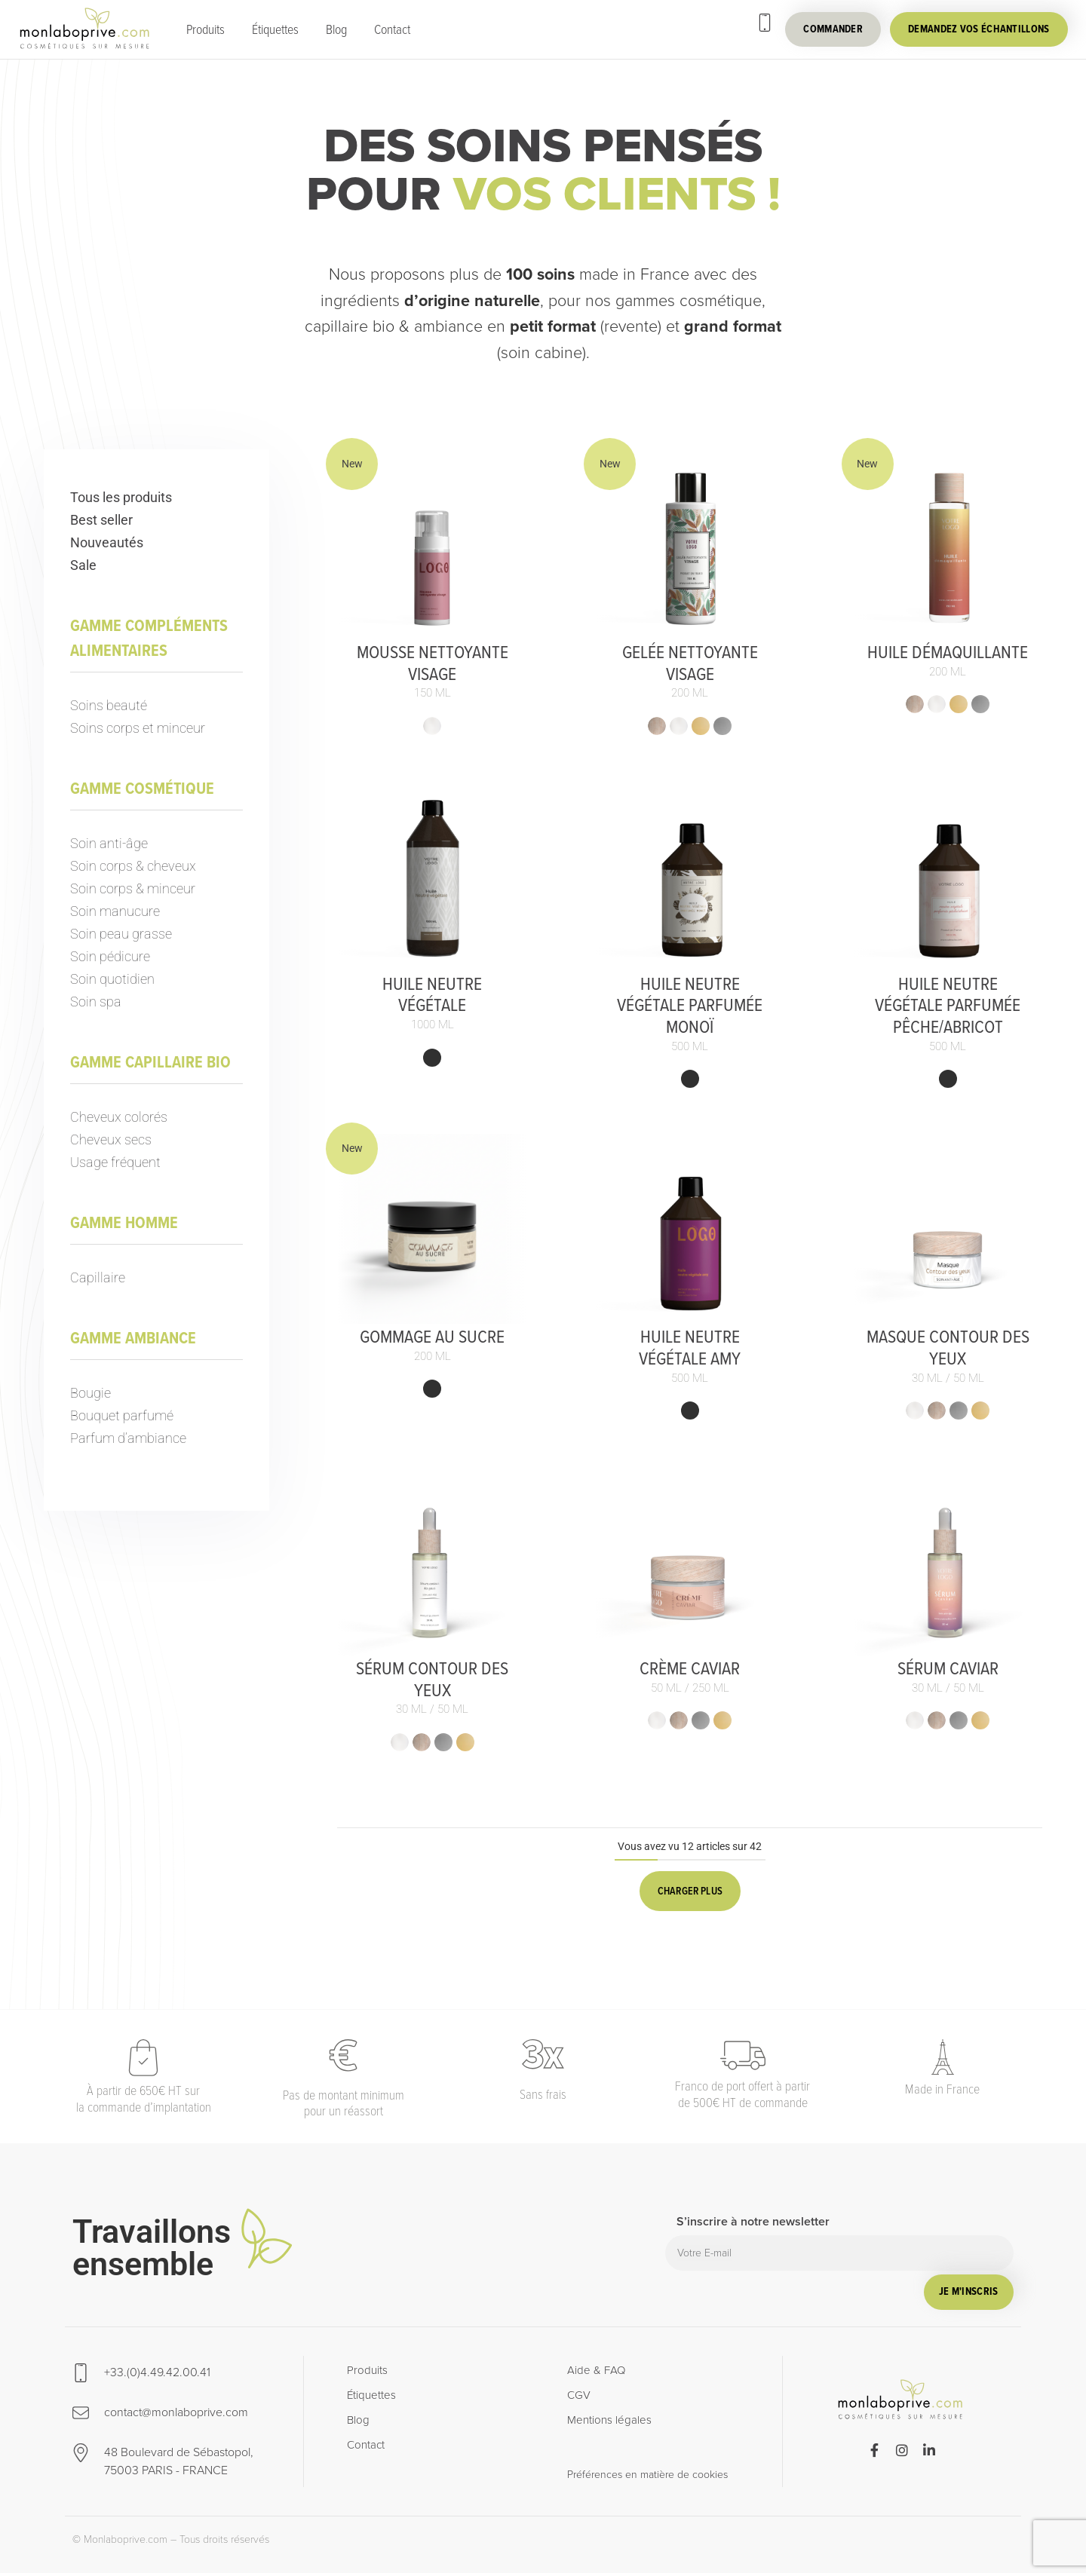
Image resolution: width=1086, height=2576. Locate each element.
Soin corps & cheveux (133, 866)
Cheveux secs (111, 1139)
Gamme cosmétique (142, 788)
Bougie (90, 1393)
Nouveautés (106, 542)
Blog (336, 29)
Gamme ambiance (133, 1337)
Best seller (101, 520)
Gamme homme (124, 1222)
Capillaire (97, 1277)
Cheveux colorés (118, 1117)
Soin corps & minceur (132, 888)
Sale (83, 565)
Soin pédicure (110, 956)
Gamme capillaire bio (150, 1061)
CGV (579, 2398)
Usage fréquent (115, 1162)
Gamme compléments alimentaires (149, 638)
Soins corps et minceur (137, 728)
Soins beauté (108, 705)
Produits (205, 29)
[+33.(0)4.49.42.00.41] (765, 23)
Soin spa (95, 1001)
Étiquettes (275, 29)
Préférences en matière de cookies (647, 2477)
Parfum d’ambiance (128, 1438)
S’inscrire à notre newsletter (753, 2225)
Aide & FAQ (596, 2373)
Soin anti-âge (109, 843)
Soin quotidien (112, 979)
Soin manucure (115, 911)
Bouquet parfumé (121, 1415)
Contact (392, 29)
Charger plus (690, 1890)
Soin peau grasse (121, 934)
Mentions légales (609, 2423)
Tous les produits (121, 497)
